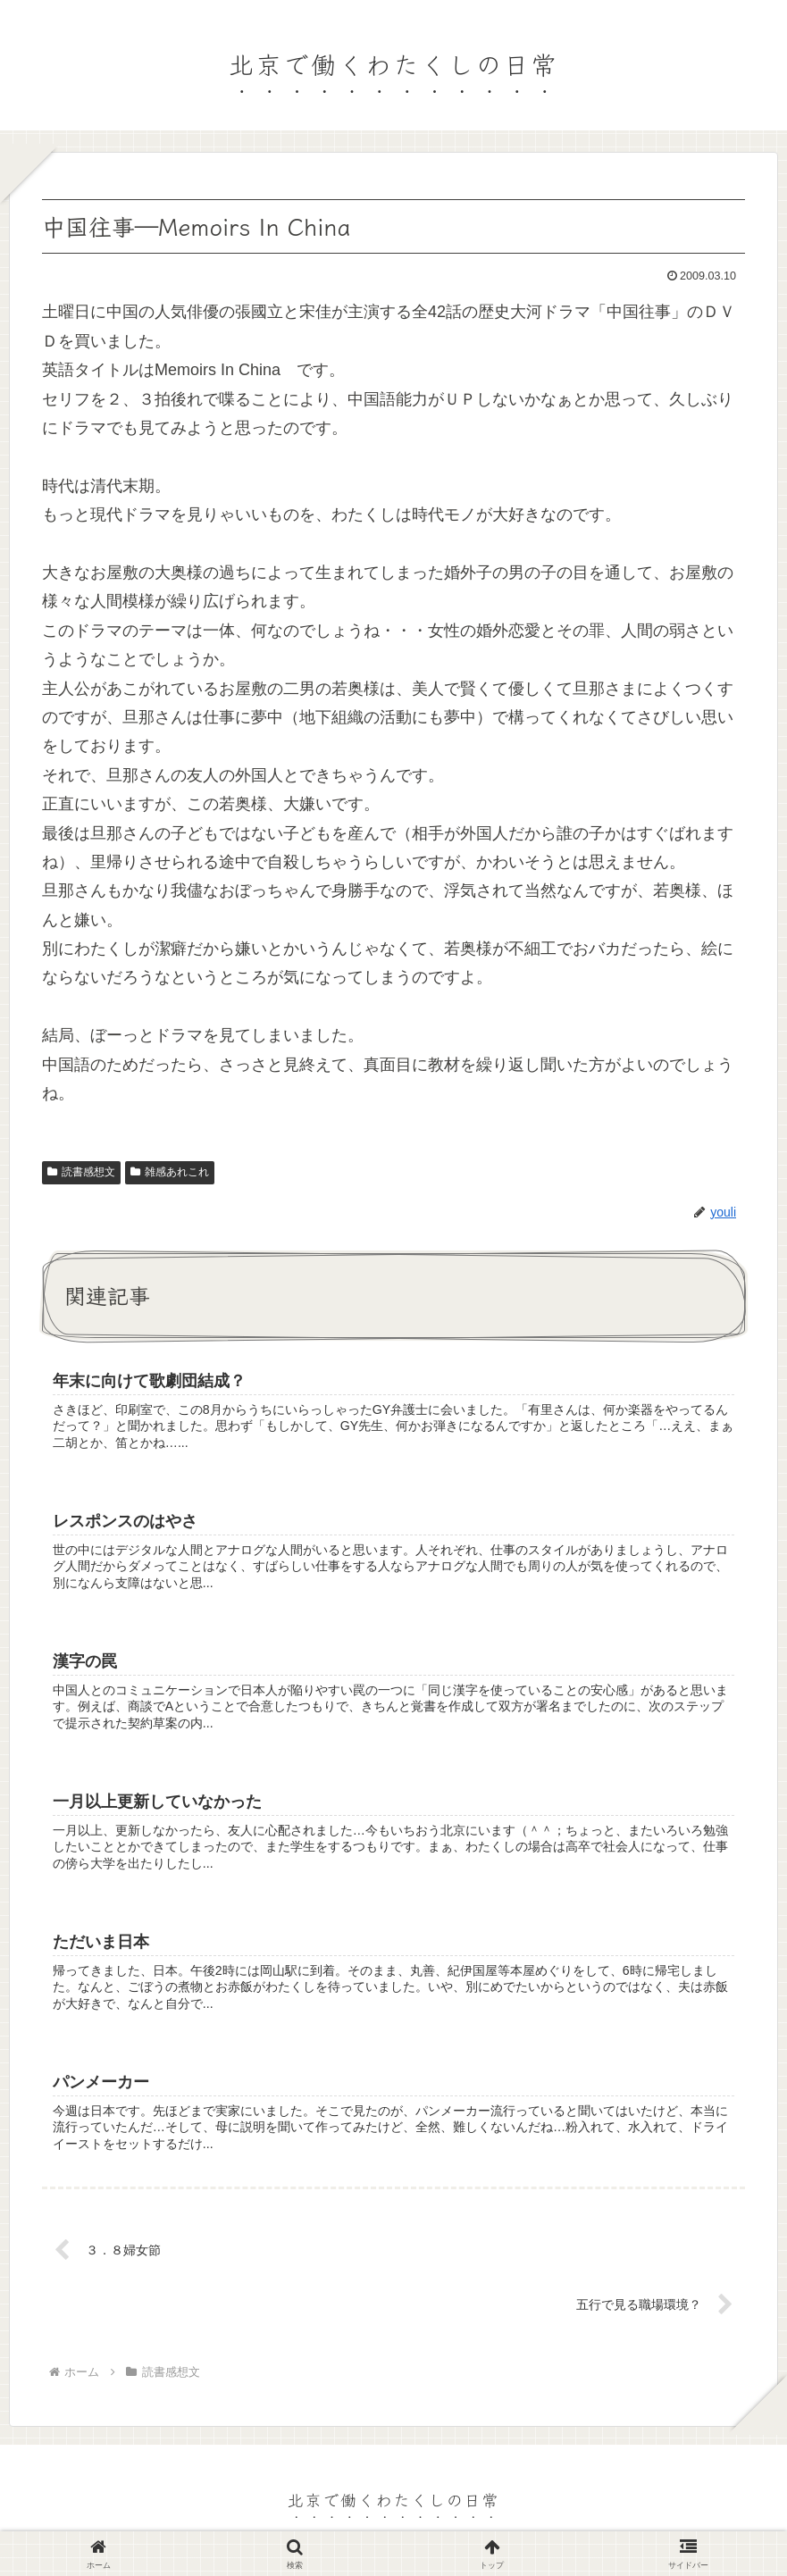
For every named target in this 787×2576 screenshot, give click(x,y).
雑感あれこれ (169, 1172)
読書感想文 (81, 1172)
